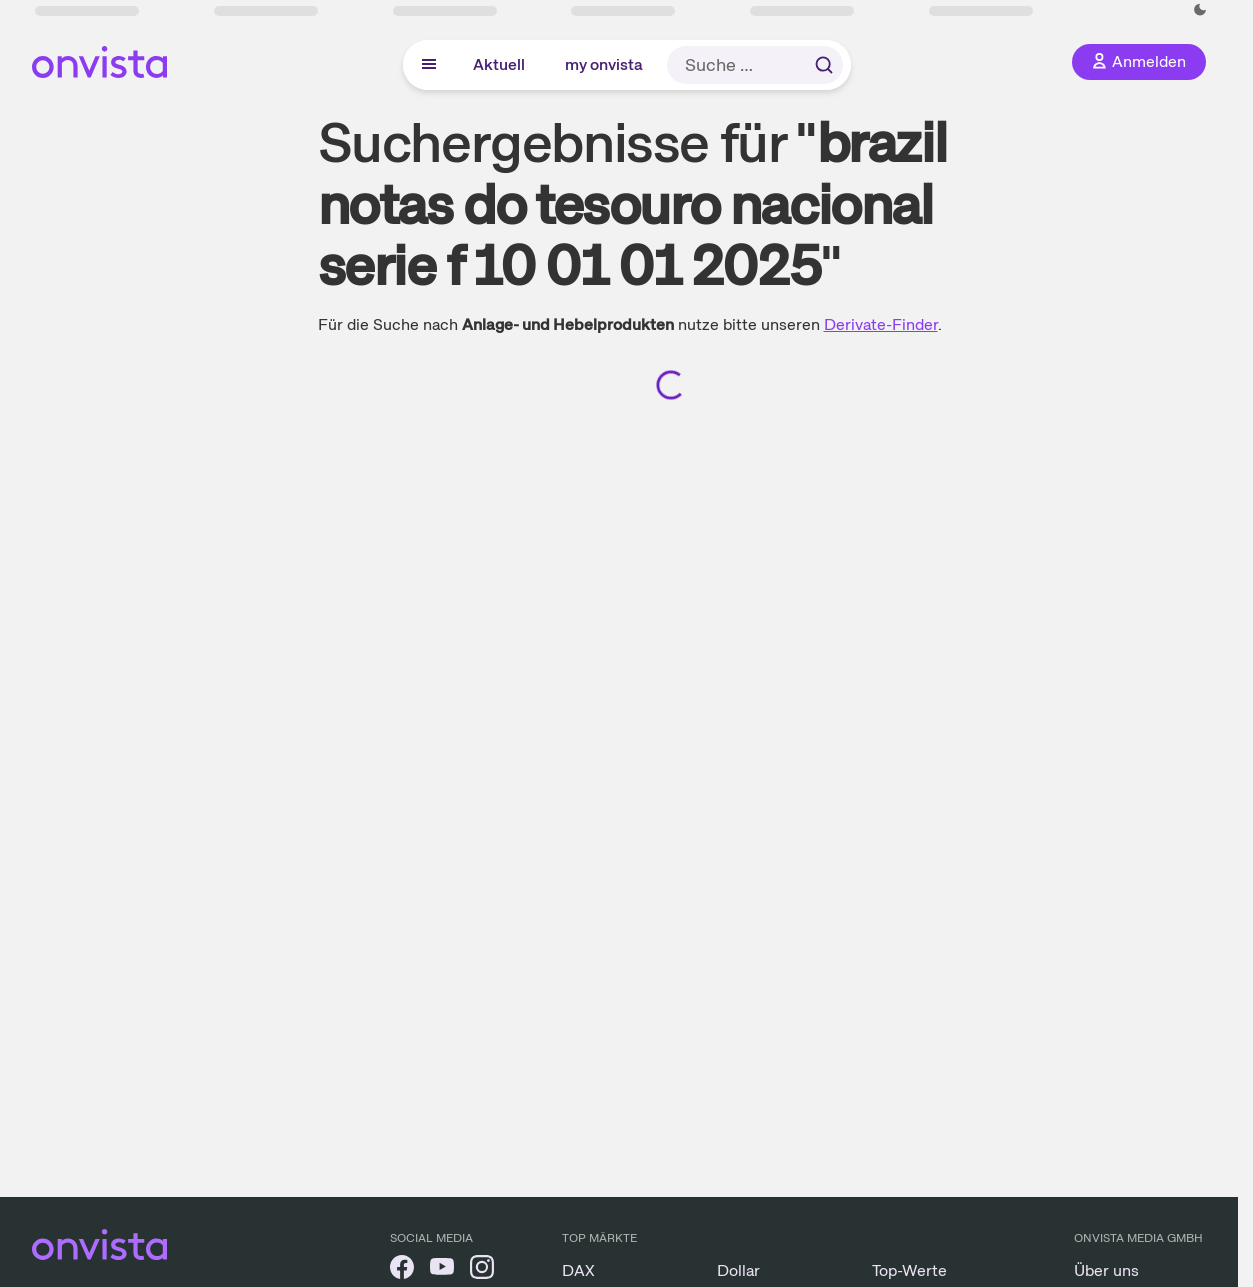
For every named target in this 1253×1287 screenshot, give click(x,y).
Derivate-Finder (881, 324)
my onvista (604, 64)
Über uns (1106, 1270)
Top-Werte (909, 1270)
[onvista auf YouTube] (442, 1270)
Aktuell (499, 64)
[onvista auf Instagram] (482, 1270)
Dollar (738, 1270)
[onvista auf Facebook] (402, 1270)
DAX (578, 1270)
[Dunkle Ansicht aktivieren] (1200, 10)
